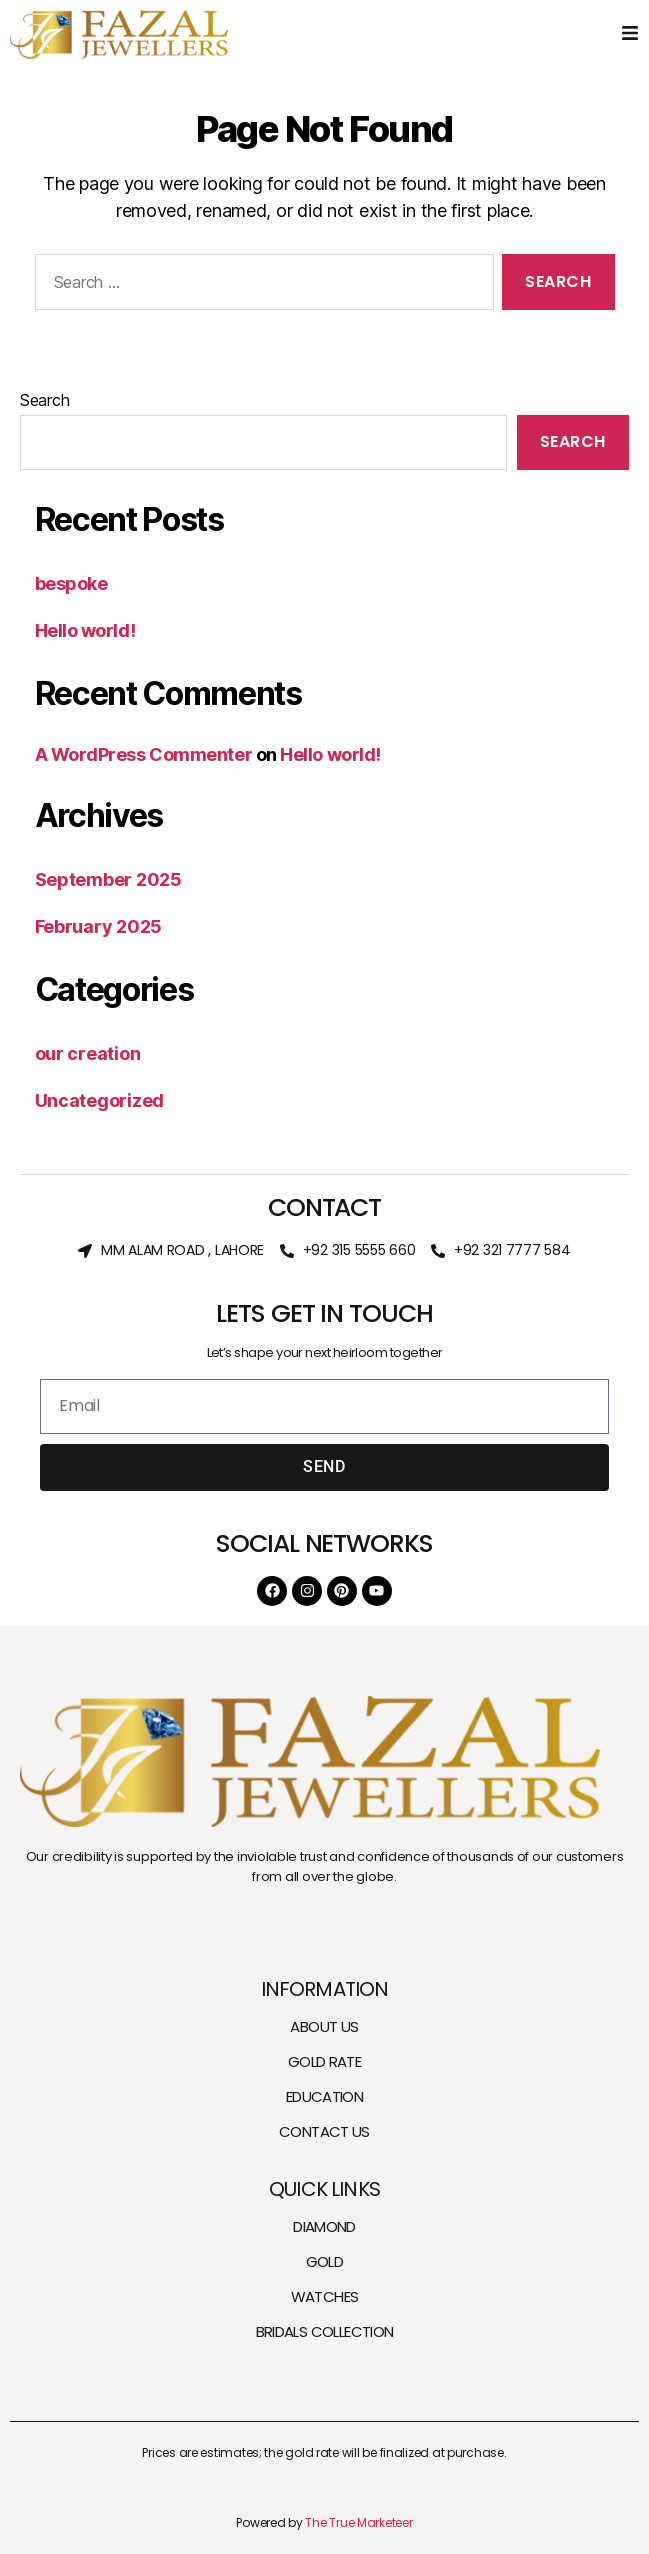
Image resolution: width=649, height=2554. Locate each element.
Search (44, 400)
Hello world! (85, 630)
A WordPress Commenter (144, 754)
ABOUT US (324, 2026)
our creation (88, 1053)
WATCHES (325, 2296)
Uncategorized (100, 1100)
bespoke (71, 583)
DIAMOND (324, 2226)
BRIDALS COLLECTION (325, 2331)
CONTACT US (324, 2131)
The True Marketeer (358, 2522)
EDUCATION (324, 2096)
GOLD (325, 2261)
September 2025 (108, 879)
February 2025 (99, 926)
